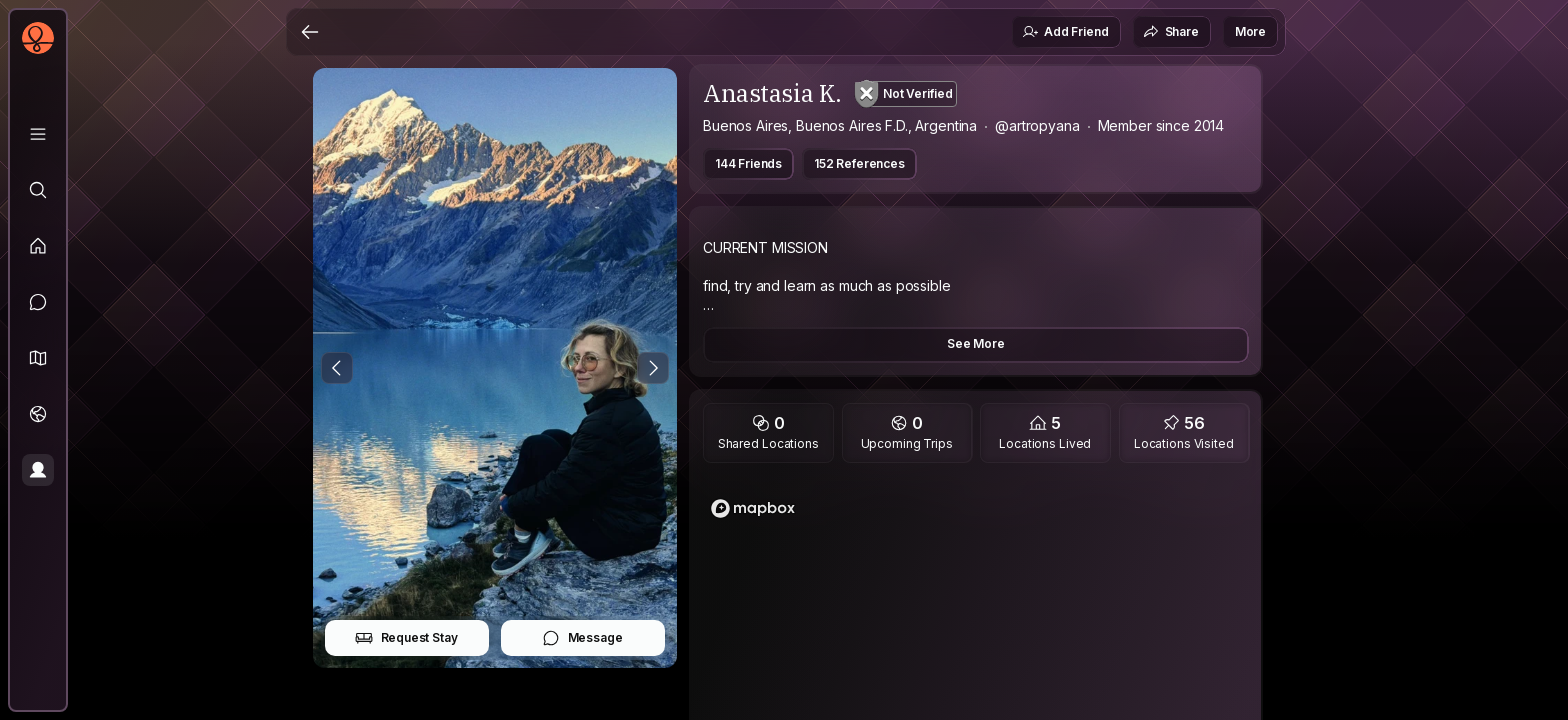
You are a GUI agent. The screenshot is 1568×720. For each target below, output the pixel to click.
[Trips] (38, 414)
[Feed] (38, 246)
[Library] (38, 134)
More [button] (1250, 31)
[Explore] (38, 190)
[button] (38, 358)
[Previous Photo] (337, 368)
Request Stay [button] (406, 638)
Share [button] (1171, 32)
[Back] (310, 32)
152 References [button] (859, 163)
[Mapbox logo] (753, 508)
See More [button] (976, 343)
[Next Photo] (653, 368)
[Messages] (38, 302)
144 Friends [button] (748, 163)
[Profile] (38, 470)
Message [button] (582, 638)
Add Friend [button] (1065, 32)
